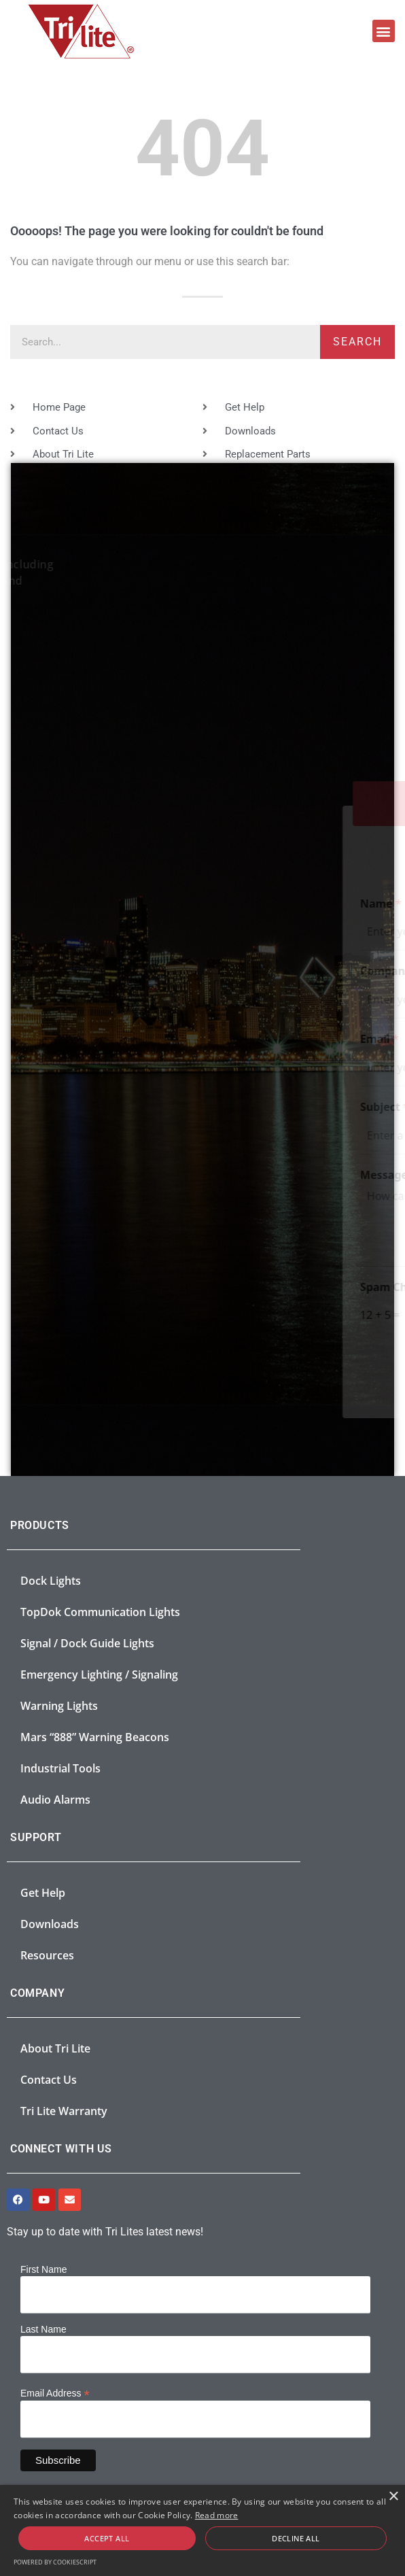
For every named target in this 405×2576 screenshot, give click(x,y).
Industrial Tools (60, 1768)
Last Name (43, 2329)
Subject (59, 1107)
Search (357, 341)
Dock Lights (50, 1580)
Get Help (42, 1892)
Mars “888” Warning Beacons (94, 1737)
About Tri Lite (55, 2048)
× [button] (393, 2497)
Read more (217, 2515)
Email (54, 1039)
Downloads (49, 1924)
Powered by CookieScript (55, 2562)
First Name (43, 2269)
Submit (318, 1373)
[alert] (202, 2530)
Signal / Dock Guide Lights (87, 1643)
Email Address (55, 2393)
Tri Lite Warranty (63, 2110)
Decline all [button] (295, 2538)
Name (56, 904)
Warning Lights (59, 1705)
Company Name (82, 971)
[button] (383, 31)
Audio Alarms (55, 1799)
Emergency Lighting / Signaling (99, 1674)
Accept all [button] (106, 2538)
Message (63, 1175)
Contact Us (48, 2079)
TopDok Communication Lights (100, 1611)
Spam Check (72, 1287)
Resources (47, 1955)
